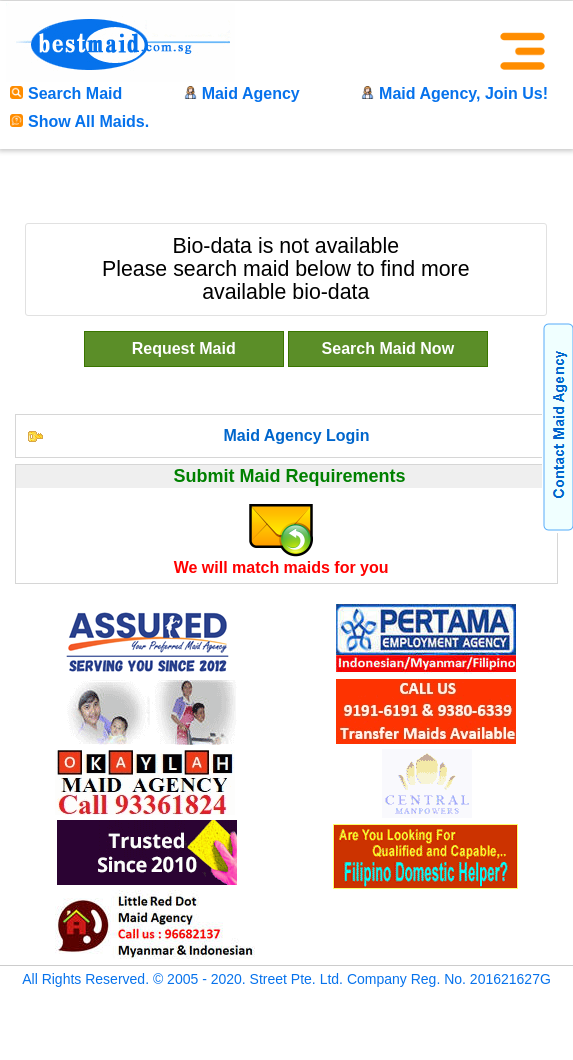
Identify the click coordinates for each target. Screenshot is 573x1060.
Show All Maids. (79, 121)
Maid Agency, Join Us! (454, 93)
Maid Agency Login (296, 435)
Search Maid (66, 93)
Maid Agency (242, 93)
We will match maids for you (281, 567)
